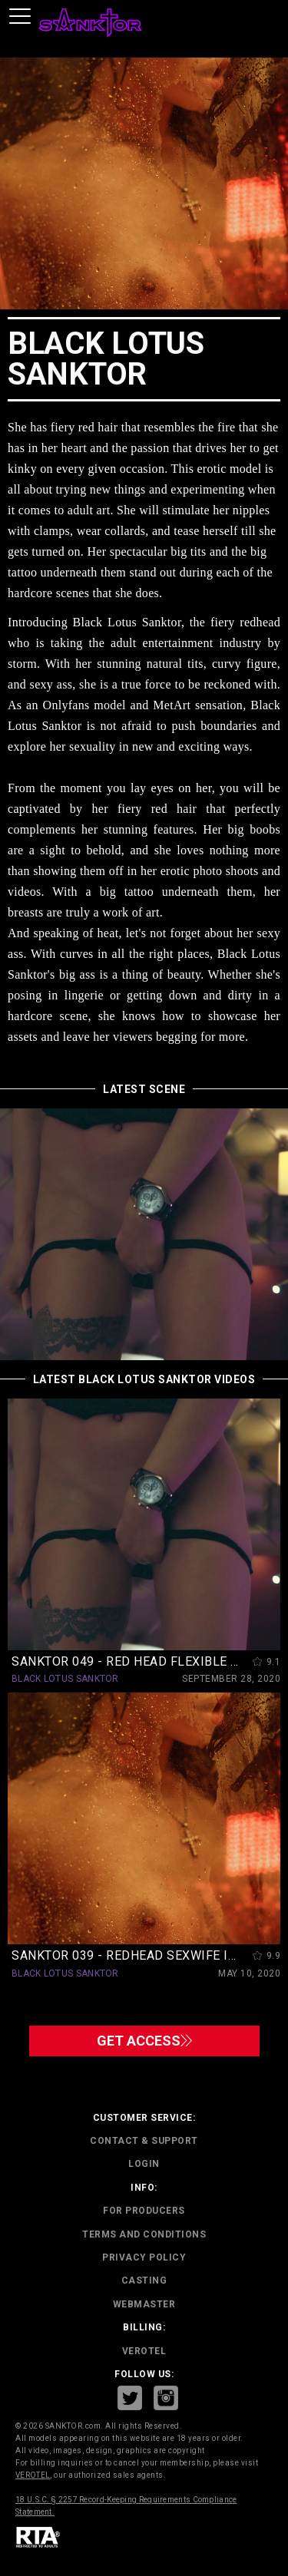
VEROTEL (144, 2351)
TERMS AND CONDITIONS (144, 2234)
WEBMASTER (144, 2304)
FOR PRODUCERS (144, 2210)
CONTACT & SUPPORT (144, 2140)
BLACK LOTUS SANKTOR (65, 1678)
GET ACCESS (144, 2041)
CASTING (144, 2280)
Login (144, 2163)
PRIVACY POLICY (144, 2257)
